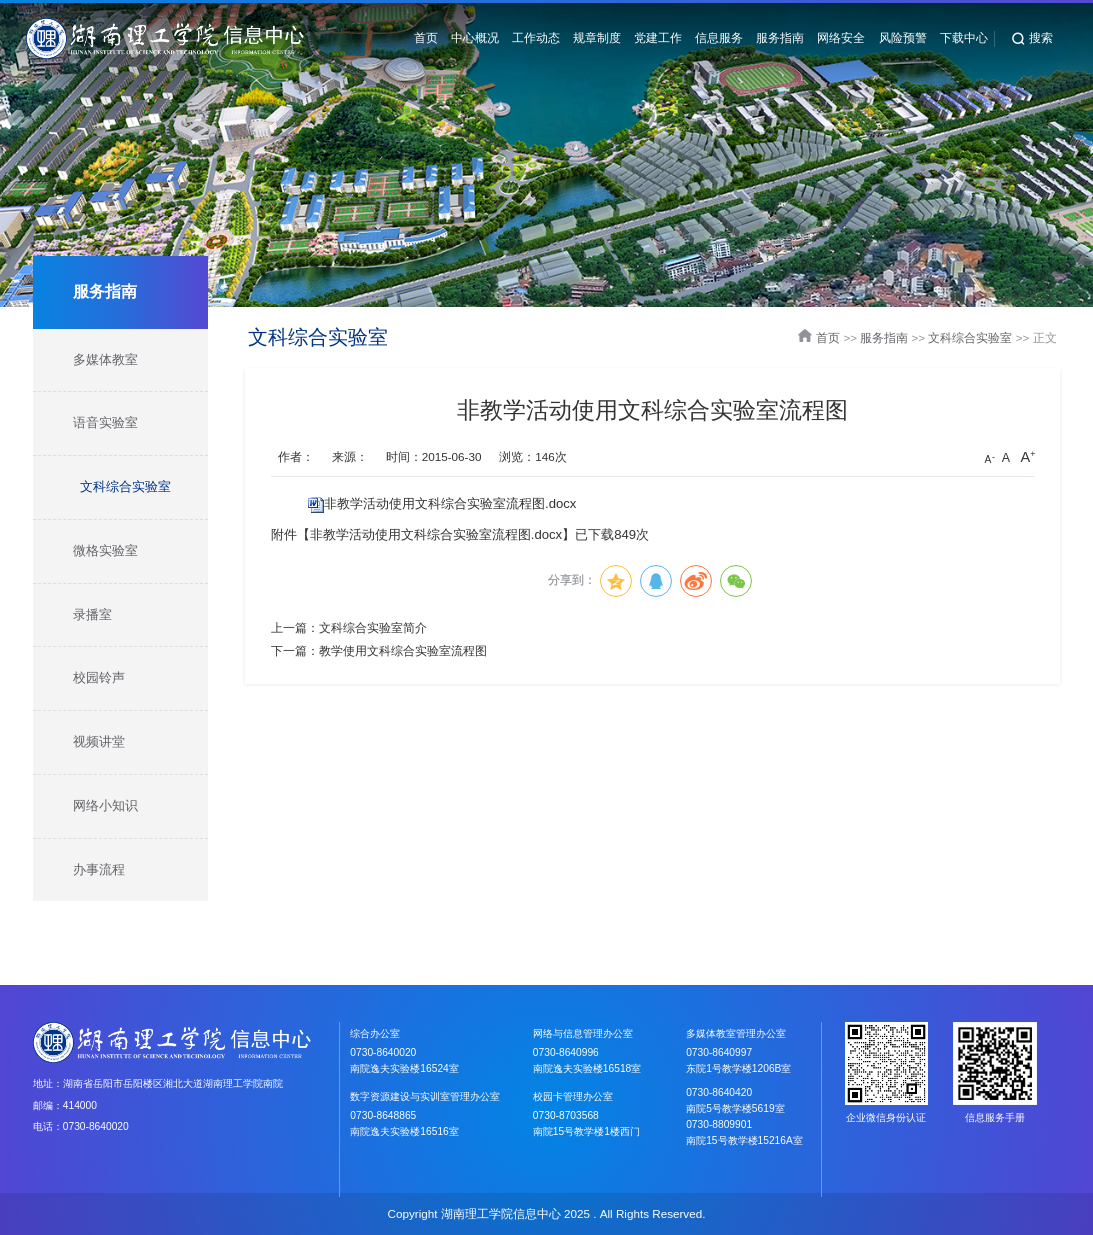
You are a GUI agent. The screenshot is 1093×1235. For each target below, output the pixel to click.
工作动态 (536, 37)
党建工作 (658, 37)
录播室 (92, 614)
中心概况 (475, 37)
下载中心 (964, 37)
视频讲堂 (99, 741)
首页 (426, 37)
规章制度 (597, 37)
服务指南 (780, 37)
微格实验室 (105, 550)
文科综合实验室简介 (373, 627)
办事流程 (99, 869)
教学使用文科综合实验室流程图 (403, 650)
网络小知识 (105, 805)
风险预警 (903, 37)
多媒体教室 (105, 359)
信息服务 (719, 37)
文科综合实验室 (125, 486)
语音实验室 (105, 422)
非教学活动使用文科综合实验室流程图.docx (450, 503)
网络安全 (841, 37)
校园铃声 (99, 677)
